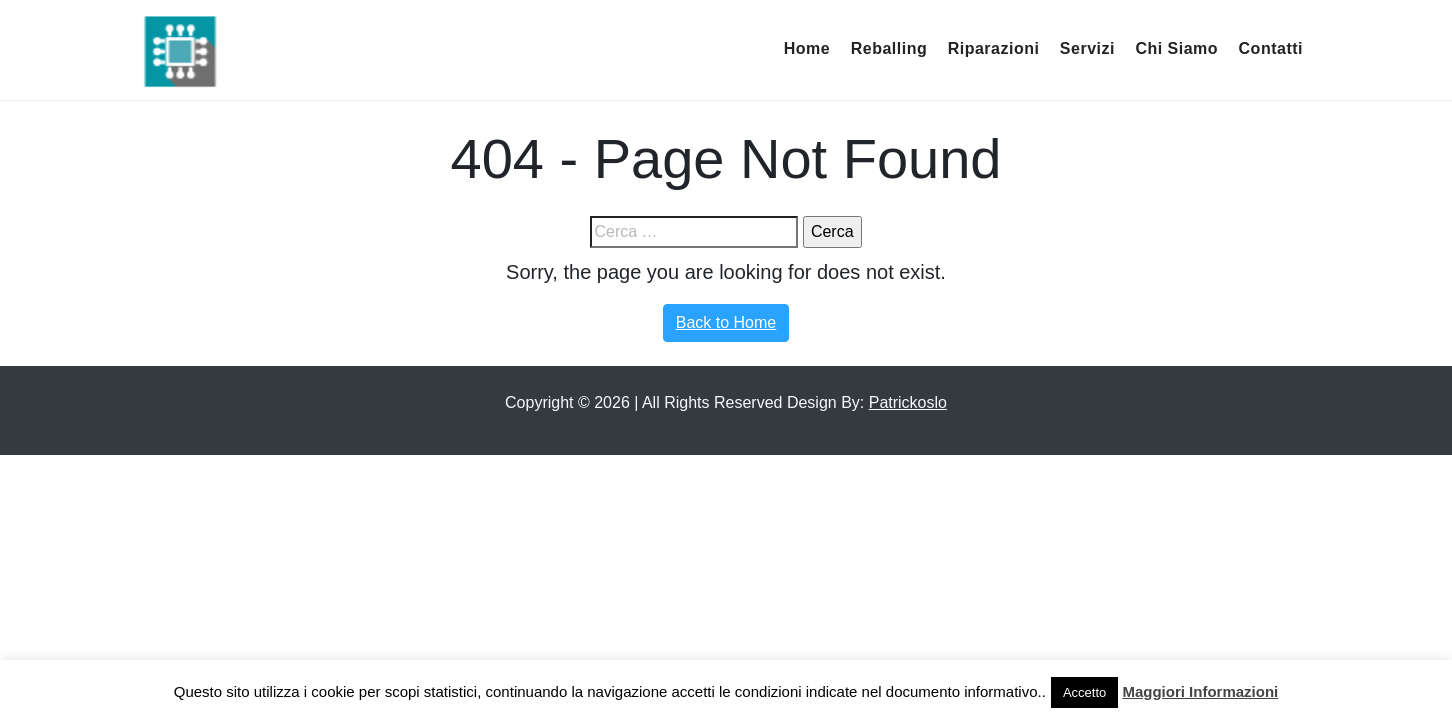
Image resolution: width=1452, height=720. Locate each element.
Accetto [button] (1084, 692)
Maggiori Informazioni (1200, 691)
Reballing (889, 48)
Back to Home (726, 322)
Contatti (1271, 48)
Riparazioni (994, 48)
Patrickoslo (908, 402)
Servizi (1087, 48)
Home (807, 48)
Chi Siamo (1176, 48)
